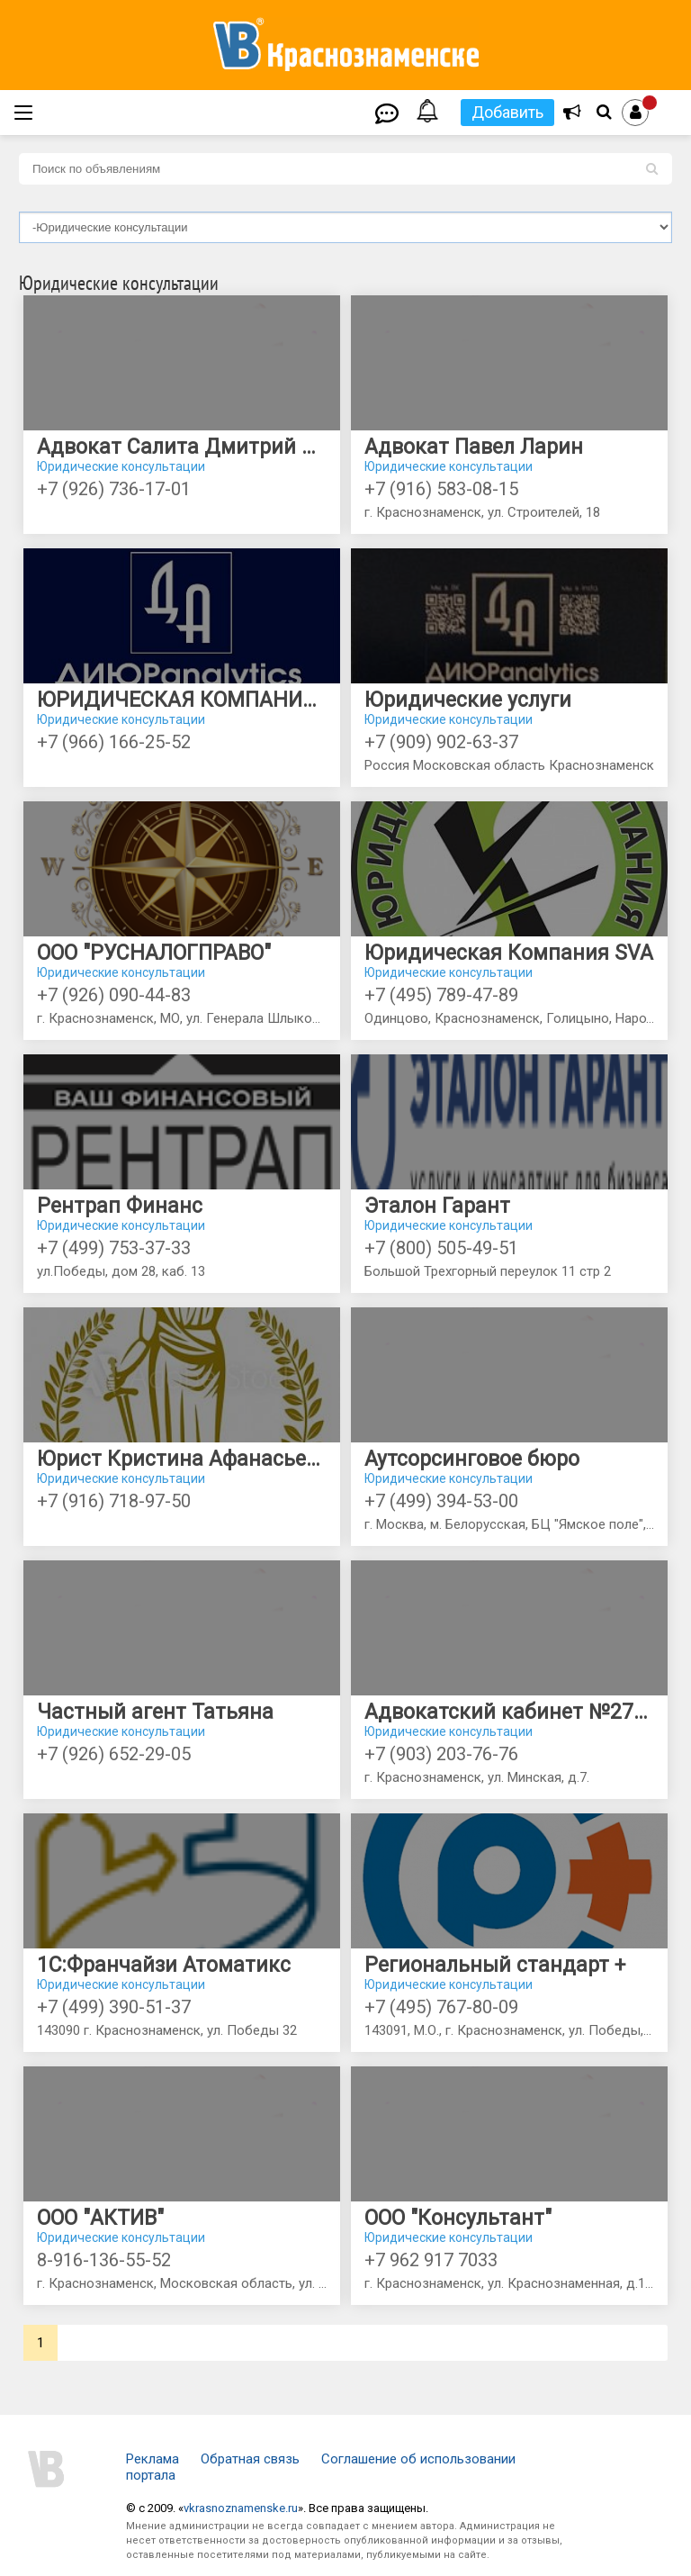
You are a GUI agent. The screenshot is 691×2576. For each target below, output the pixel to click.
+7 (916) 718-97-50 (114, 1501)
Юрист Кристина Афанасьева (182, 1459)
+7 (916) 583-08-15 (441, 489)
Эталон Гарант (437, 1206)
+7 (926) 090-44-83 (114, 995)
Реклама (152, 2459)
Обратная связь (250, 2459)
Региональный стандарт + (494, 1965)
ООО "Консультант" (458, 2218)
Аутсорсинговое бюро (471, 1459)
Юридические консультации (121, 466)
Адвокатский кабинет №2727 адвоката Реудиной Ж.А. (509, 1712)
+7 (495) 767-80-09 (441, 2007)
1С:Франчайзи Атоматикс (164, 1965)
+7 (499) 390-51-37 (114, 2007)
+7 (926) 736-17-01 (114, 489)
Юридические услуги (467, 700)
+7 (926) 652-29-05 (114, 1754)
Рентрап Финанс (119, 1206)
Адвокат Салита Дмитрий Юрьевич (182, 447)
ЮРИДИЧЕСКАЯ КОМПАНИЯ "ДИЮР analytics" (182, 700)
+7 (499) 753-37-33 (114, 1248)
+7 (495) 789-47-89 (441, 995)
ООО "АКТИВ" (100, 2218)
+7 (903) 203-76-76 (441, 1754)
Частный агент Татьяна (155, 1712)
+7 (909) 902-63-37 (441, 742)
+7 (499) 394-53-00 (441, 1501)
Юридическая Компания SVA (508, 953)
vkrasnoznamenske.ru (241, 2508)
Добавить (507, 112)
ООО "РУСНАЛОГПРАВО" (154, 953)
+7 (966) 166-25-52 (114, 742)
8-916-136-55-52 (104, 2260)
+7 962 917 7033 (431, 2260)
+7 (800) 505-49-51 (441, 1248)
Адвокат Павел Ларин (473, 447)
